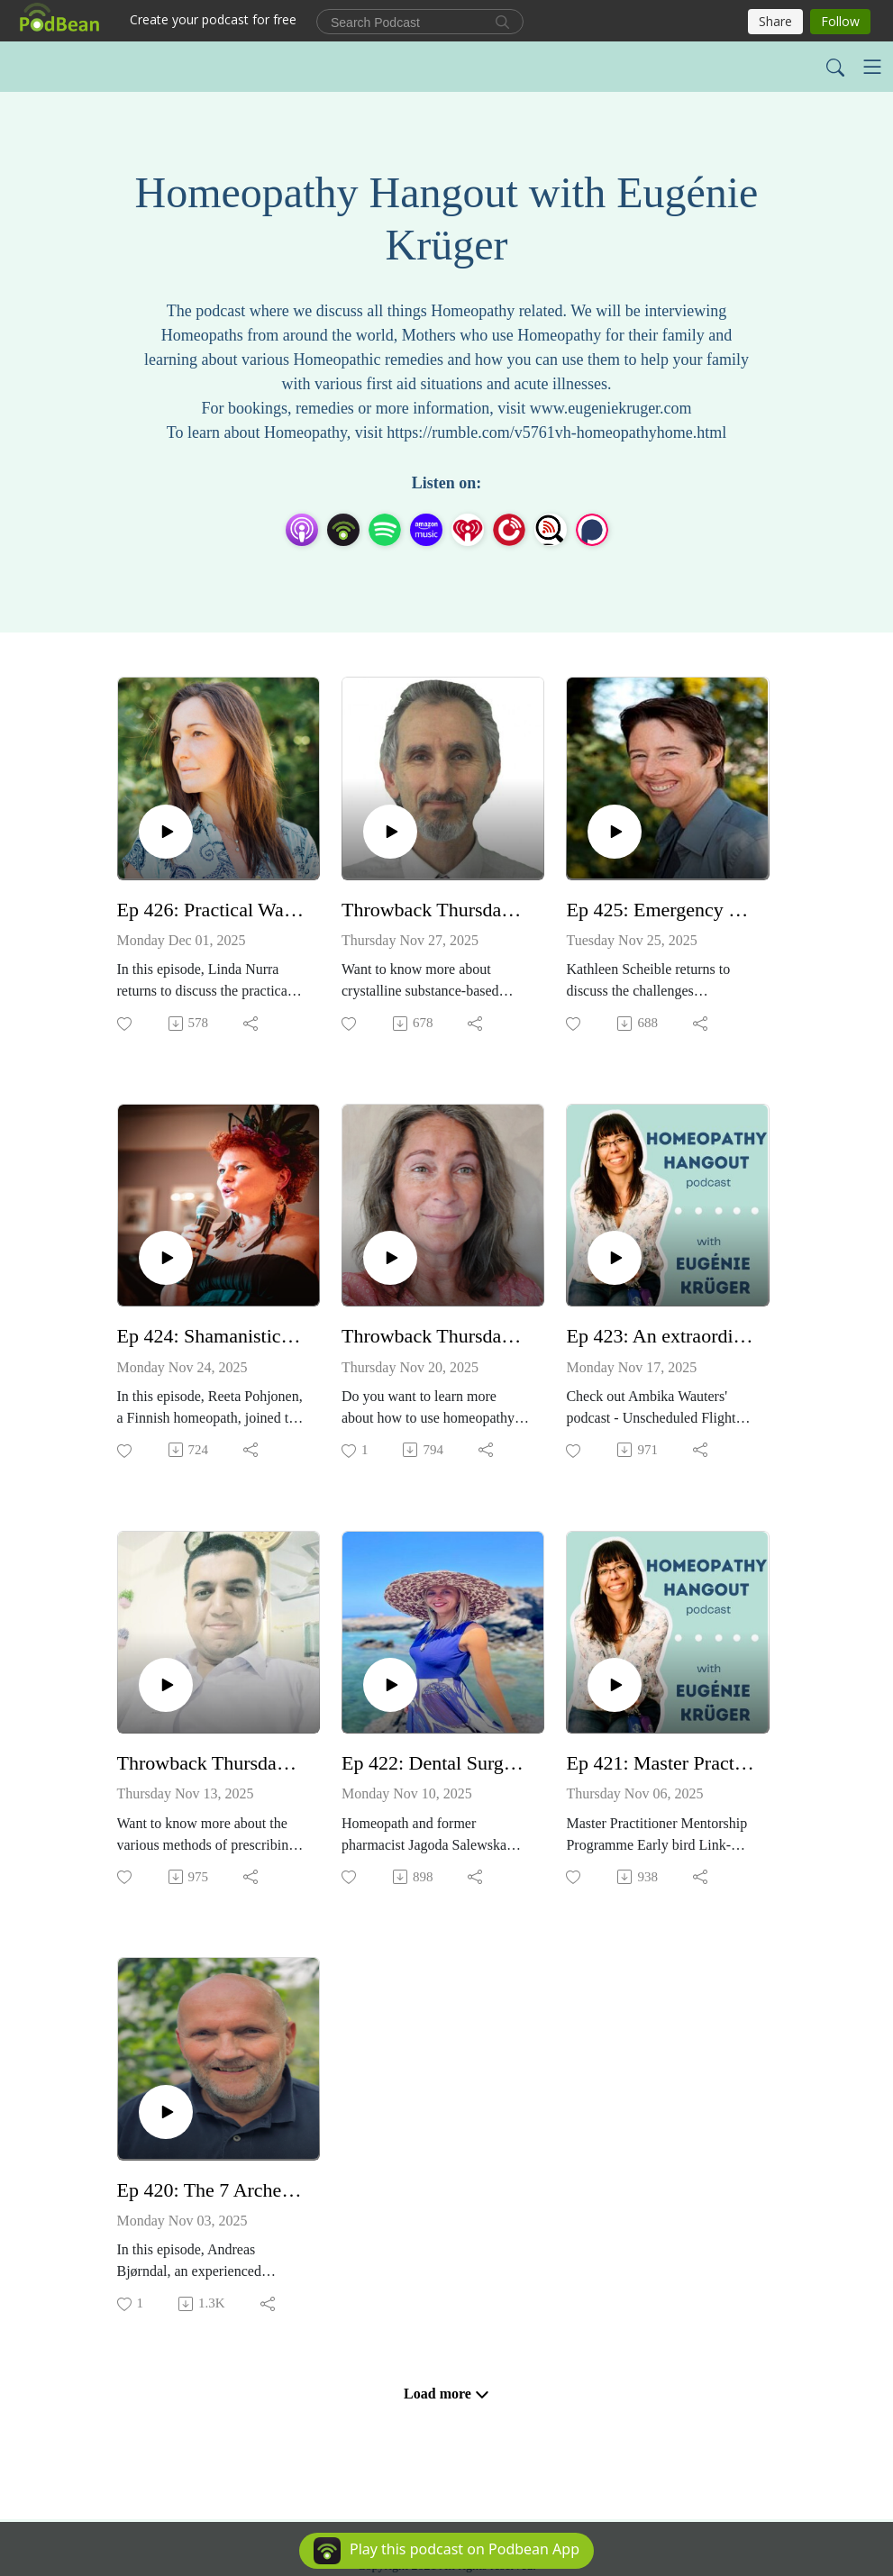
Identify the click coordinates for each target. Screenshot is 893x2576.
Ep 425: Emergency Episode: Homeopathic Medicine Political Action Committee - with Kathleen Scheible (660, 909)
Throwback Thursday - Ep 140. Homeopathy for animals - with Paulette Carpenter (436, 1335)
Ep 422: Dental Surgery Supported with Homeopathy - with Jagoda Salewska (436, 1763)
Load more (446, 2394)
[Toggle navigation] (872, 67)
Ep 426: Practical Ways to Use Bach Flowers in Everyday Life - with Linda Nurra (211, 909)
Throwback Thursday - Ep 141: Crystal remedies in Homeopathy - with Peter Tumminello (436, 909)
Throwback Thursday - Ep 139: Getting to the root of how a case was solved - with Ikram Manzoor (211, 1763)
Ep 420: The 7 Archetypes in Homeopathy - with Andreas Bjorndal (211, 2190)
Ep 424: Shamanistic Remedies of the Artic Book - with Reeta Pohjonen (211, 1335)
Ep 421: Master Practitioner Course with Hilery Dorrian (660, 1763)
